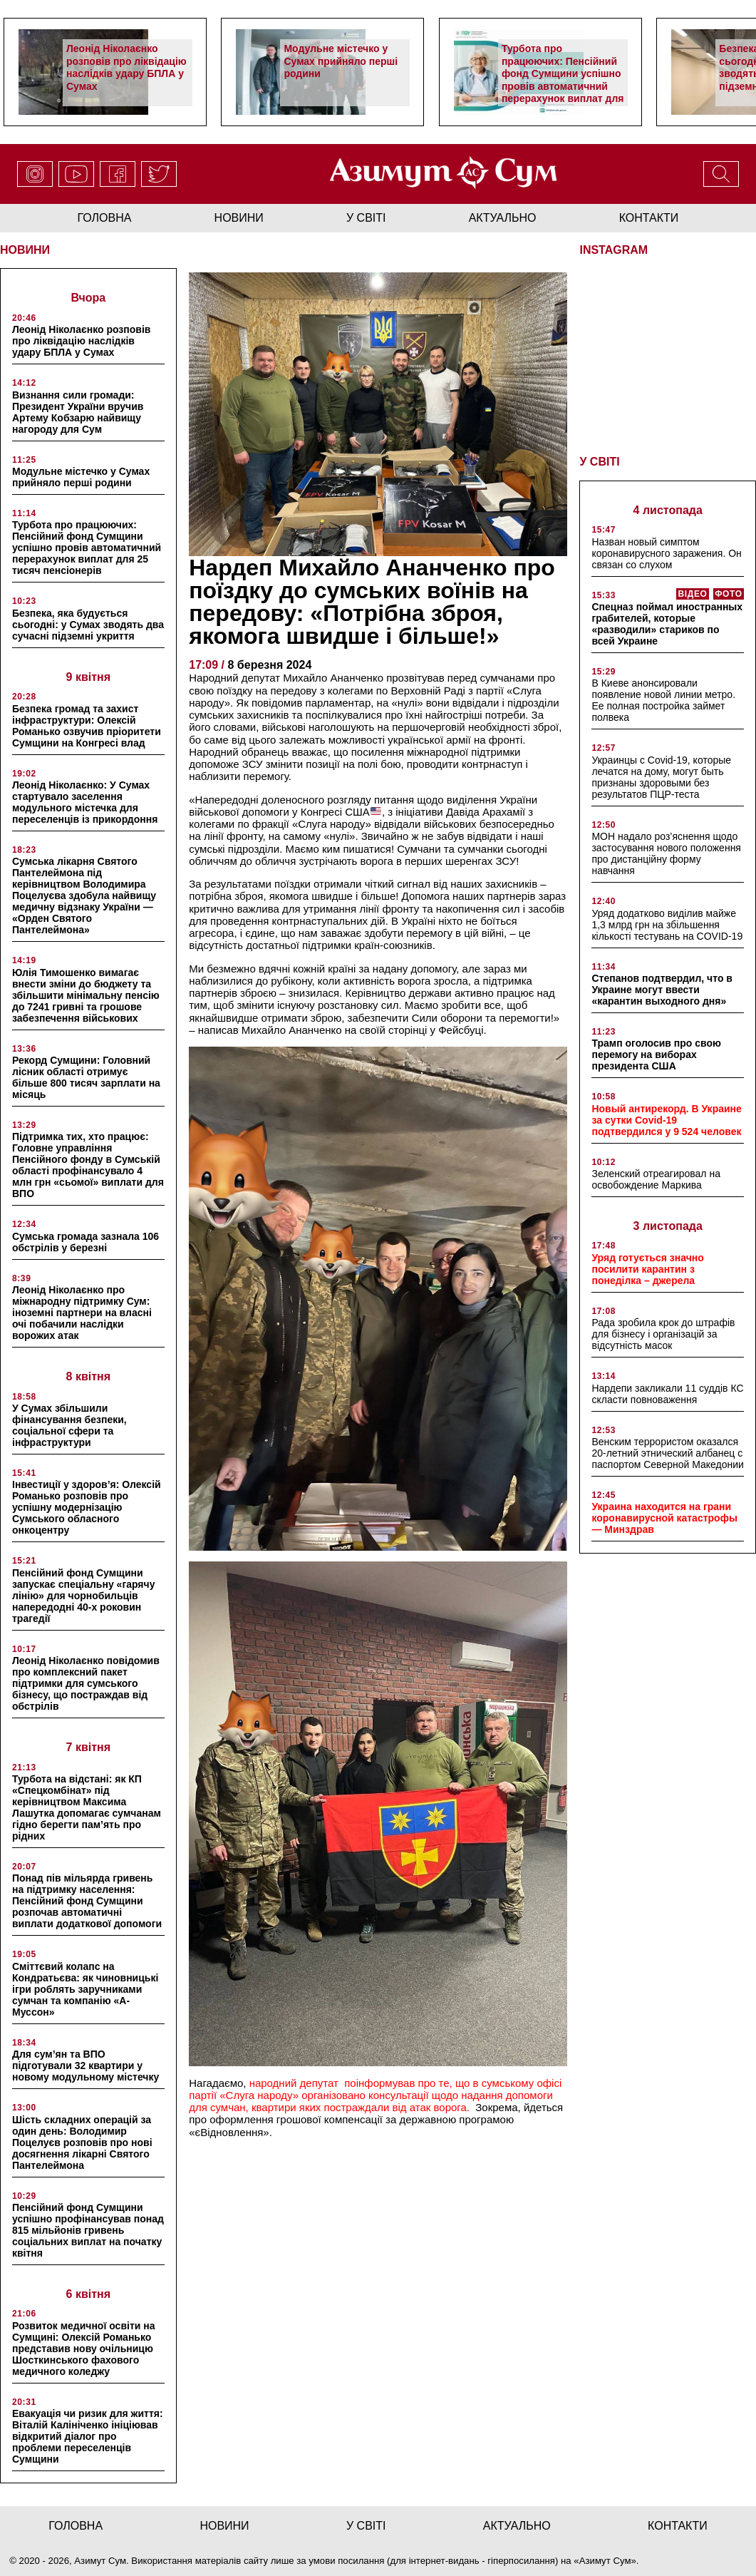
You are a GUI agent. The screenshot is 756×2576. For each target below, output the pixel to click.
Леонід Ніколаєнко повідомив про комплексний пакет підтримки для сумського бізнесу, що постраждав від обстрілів (86, 1683)
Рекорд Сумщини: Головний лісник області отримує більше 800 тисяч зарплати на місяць (86, 1077)
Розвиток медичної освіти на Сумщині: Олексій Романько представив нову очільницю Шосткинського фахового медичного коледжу (83, 2348)
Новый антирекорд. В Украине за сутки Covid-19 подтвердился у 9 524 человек (666, 1120)
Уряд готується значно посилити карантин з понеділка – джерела (647, 1269)
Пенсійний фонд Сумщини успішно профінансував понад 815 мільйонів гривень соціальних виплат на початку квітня (88, 2230)
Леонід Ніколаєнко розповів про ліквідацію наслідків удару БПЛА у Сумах (126, 67)
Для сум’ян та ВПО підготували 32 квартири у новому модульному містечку (85, 2065)
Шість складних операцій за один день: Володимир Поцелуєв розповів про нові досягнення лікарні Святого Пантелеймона (82, 2142)
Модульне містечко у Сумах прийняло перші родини (341, 61)
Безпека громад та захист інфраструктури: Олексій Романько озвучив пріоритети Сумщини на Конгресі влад (86, 726)
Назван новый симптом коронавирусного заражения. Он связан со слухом (666, 553)
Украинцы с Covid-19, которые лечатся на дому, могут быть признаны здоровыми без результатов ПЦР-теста (661, 777)
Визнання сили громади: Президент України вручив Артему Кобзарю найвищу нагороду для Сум (77, 412)
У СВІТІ (599, 462)
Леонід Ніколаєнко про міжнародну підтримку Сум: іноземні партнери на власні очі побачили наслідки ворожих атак (82, 1312)
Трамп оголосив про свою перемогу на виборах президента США (656, 1054)
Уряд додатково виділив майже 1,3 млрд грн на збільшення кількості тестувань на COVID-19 (666, 925)
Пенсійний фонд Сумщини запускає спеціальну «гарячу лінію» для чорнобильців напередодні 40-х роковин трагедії (83, 1595)
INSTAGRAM (613, 250)
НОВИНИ (25, 250)
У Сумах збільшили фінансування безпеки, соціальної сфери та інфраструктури (69, 1425)
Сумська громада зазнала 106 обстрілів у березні (85, 1242)
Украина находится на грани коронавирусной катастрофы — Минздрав (664, 1518)
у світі (366, 218)
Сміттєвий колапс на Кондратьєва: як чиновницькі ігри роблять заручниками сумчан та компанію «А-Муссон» (85, 1989)
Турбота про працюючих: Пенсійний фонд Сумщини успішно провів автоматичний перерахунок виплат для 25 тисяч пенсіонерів (563, 80)
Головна (105, 218)
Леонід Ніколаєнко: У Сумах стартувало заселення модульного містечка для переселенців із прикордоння (84, 802)
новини (239, 218)
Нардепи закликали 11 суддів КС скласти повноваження (667, 1393)
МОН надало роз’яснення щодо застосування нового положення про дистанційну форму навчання (666, 853)
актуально (503, 218)
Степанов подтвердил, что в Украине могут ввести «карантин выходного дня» (661, 990)
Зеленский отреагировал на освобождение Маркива (655, 1179)
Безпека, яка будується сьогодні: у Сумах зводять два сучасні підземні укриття (88, 624)
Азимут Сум (605, 2560)
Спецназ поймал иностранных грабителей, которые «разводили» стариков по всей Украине (666, 624)
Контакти (649, 218)
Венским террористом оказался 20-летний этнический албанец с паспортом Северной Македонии (667, 1453)
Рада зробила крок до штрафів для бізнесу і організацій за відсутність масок (663, 1334)
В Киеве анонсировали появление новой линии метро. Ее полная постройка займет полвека (663, 700)
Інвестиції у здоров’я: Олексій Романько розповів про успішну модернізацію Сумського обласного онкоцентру (86, 1507)
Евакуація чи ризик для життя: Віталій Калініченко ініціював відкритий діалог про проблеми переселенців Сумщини (87, 2436)
